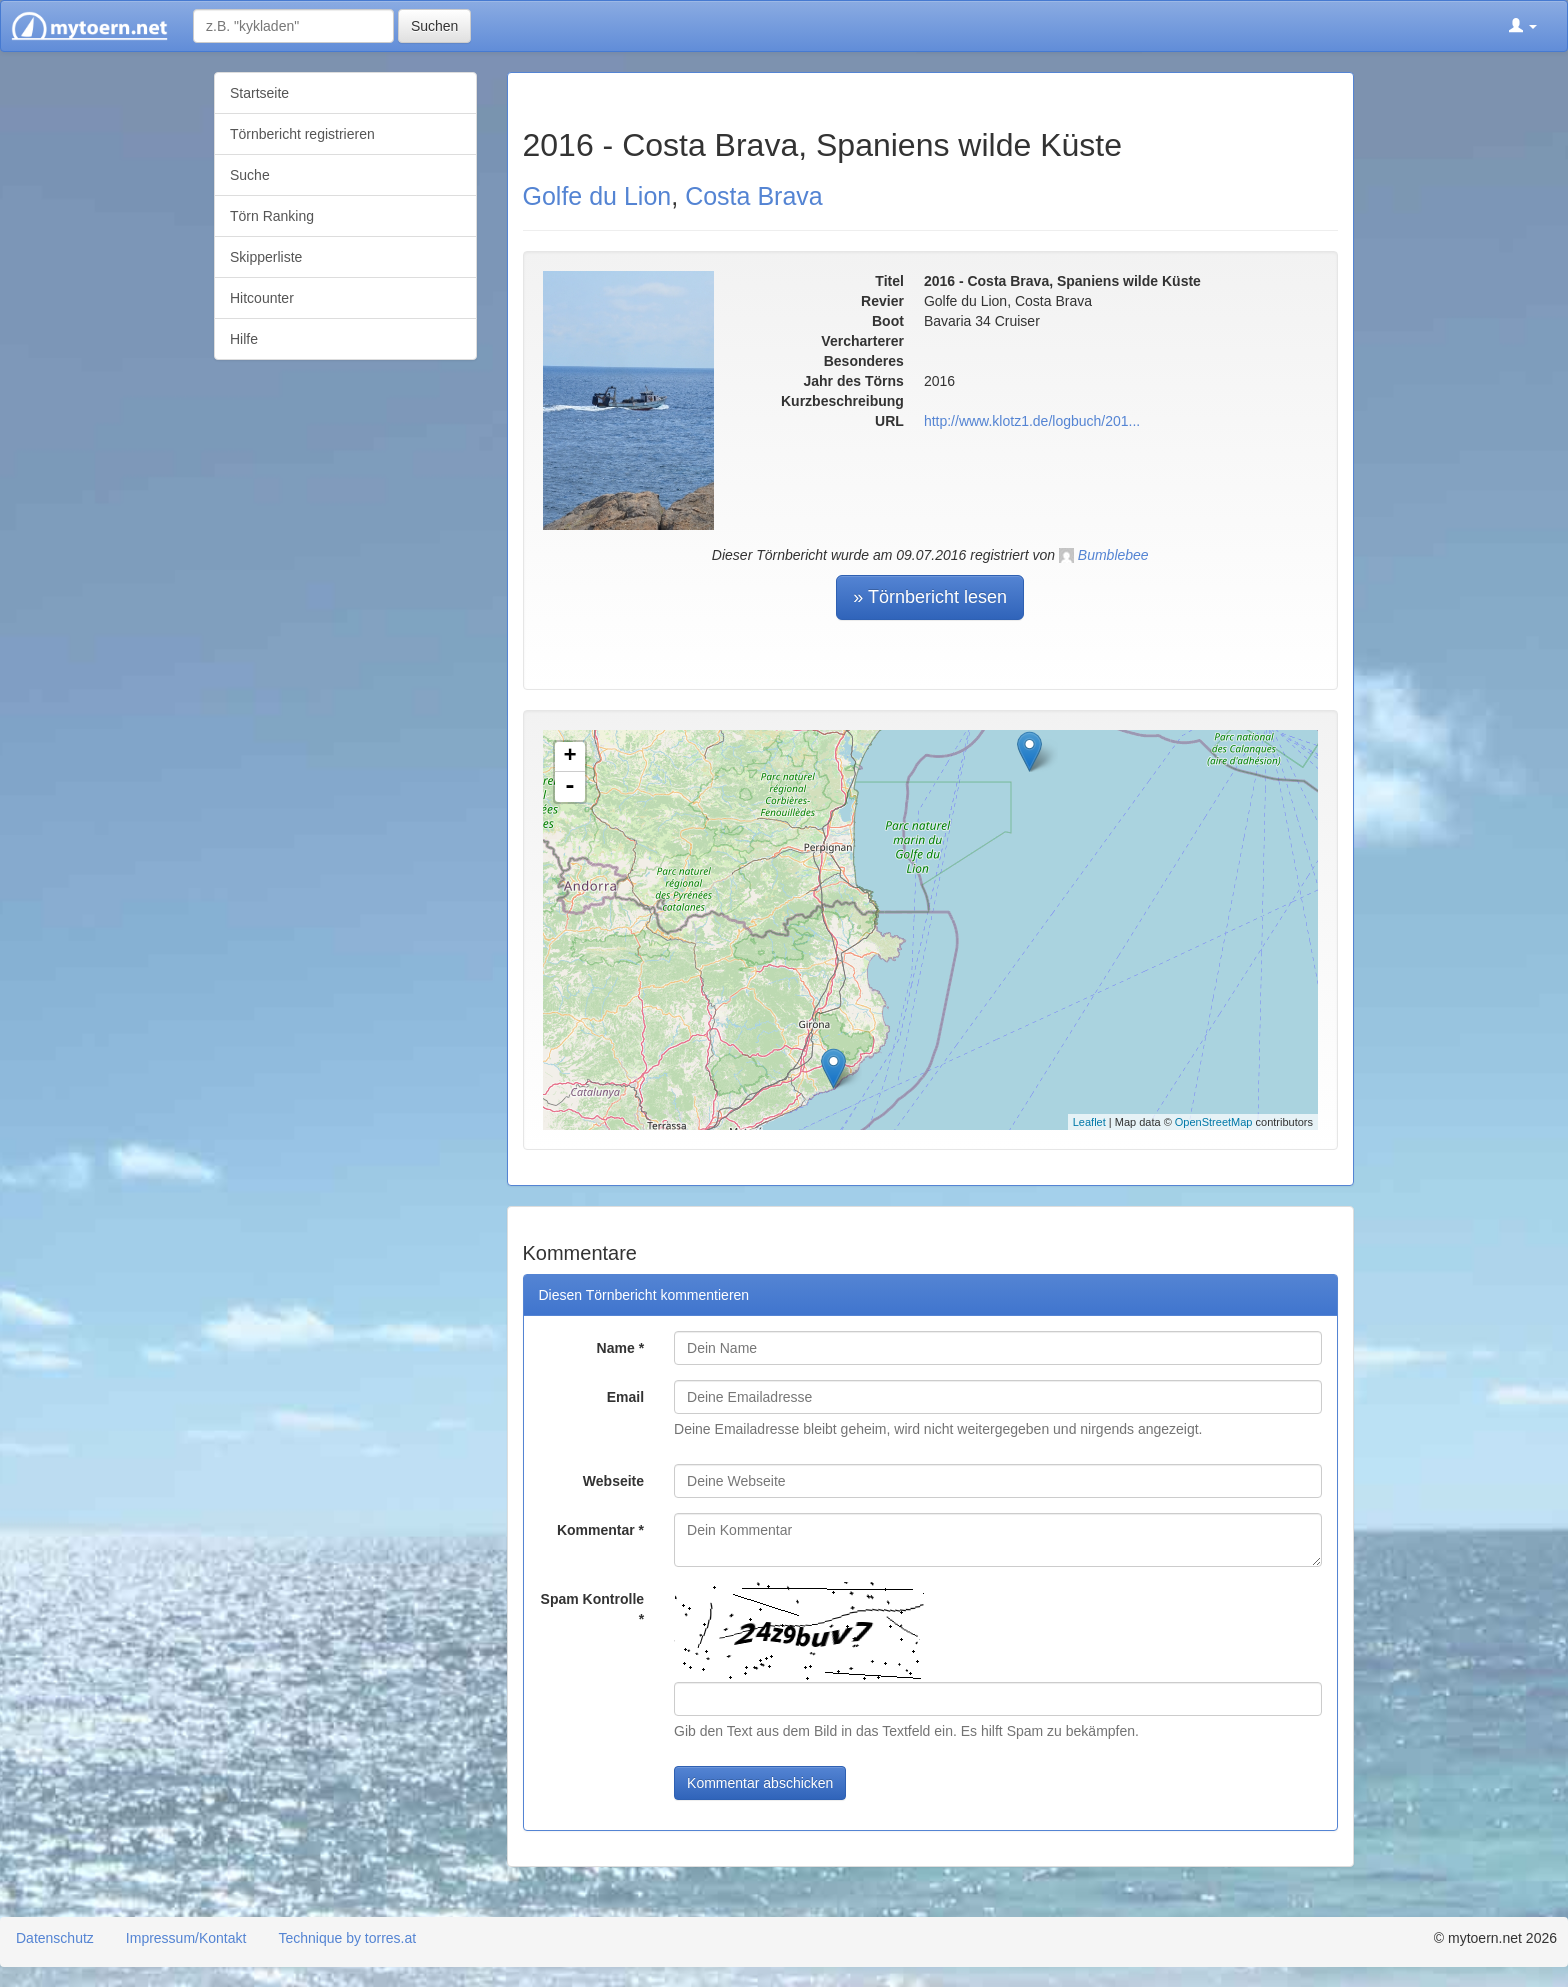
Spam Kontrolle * (592, 1609)
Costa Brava (754, 196)
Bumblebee (1113, 555)
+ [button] (569, 757)
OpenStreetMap (1214, 1122)
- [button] (570, 787)
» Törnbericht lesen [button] (930, 597)
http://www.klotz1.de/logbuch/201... (1032, 421)
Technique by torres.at (347, 1938)
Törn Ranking (272, 216)
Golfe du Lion (597, 196)
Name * (620, 1348)
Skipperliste (266, 257)
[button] (1523, 26)
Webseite (613, 1481)
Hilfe (244, 339)
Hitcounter (262, 298)
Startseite (259, 93)
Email (625, 1397)
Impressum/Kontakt (186, 1938)
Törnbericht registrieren (302, 134)
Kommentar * (600, 1530)
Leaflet (1089, 1122)
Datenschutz (55, 1938)
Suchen (434, 26)
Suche (250, 175)
